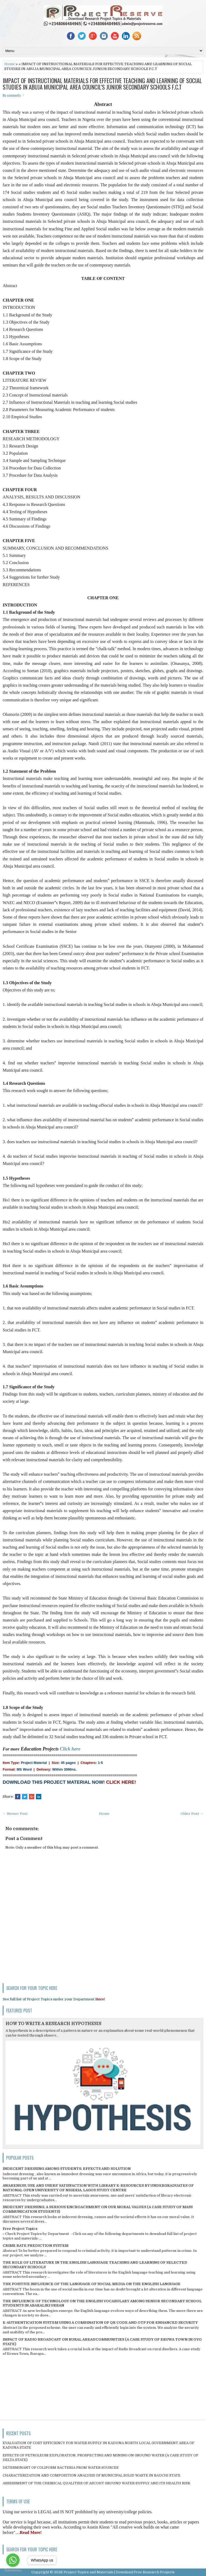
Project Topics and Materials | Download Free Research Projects (119, 2572)
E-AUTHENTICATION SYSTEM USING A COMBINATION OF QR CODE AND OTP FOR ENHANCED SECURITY (100, 2322)
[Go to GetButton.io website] (12, 2570)
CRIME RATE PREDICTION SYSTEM (35, 2246)
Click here (70, 1749)
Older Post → (192, 1814)
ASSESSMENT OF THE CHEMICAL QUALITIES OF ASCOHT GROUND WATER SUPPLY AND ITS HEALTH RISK (96, 2483)
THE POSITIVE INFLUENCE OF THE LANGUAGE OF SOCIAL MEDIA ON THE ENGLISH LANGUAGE (92, 2284)
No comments (12, 95)
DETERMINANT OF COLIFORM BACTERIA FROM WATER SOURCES (61, 2468)
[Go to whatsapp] (13, 2560)
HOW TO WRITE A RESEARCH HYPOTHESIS (53, 2023)
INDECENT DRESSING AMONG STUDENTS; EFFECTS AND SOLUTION (67, 2169)
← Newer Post (15, 1814)
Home (9, 64)
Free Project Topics (20, 2229)
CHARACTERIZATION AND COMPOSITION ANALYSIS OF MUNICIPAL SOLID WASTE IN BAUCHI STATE (92, 2475)
